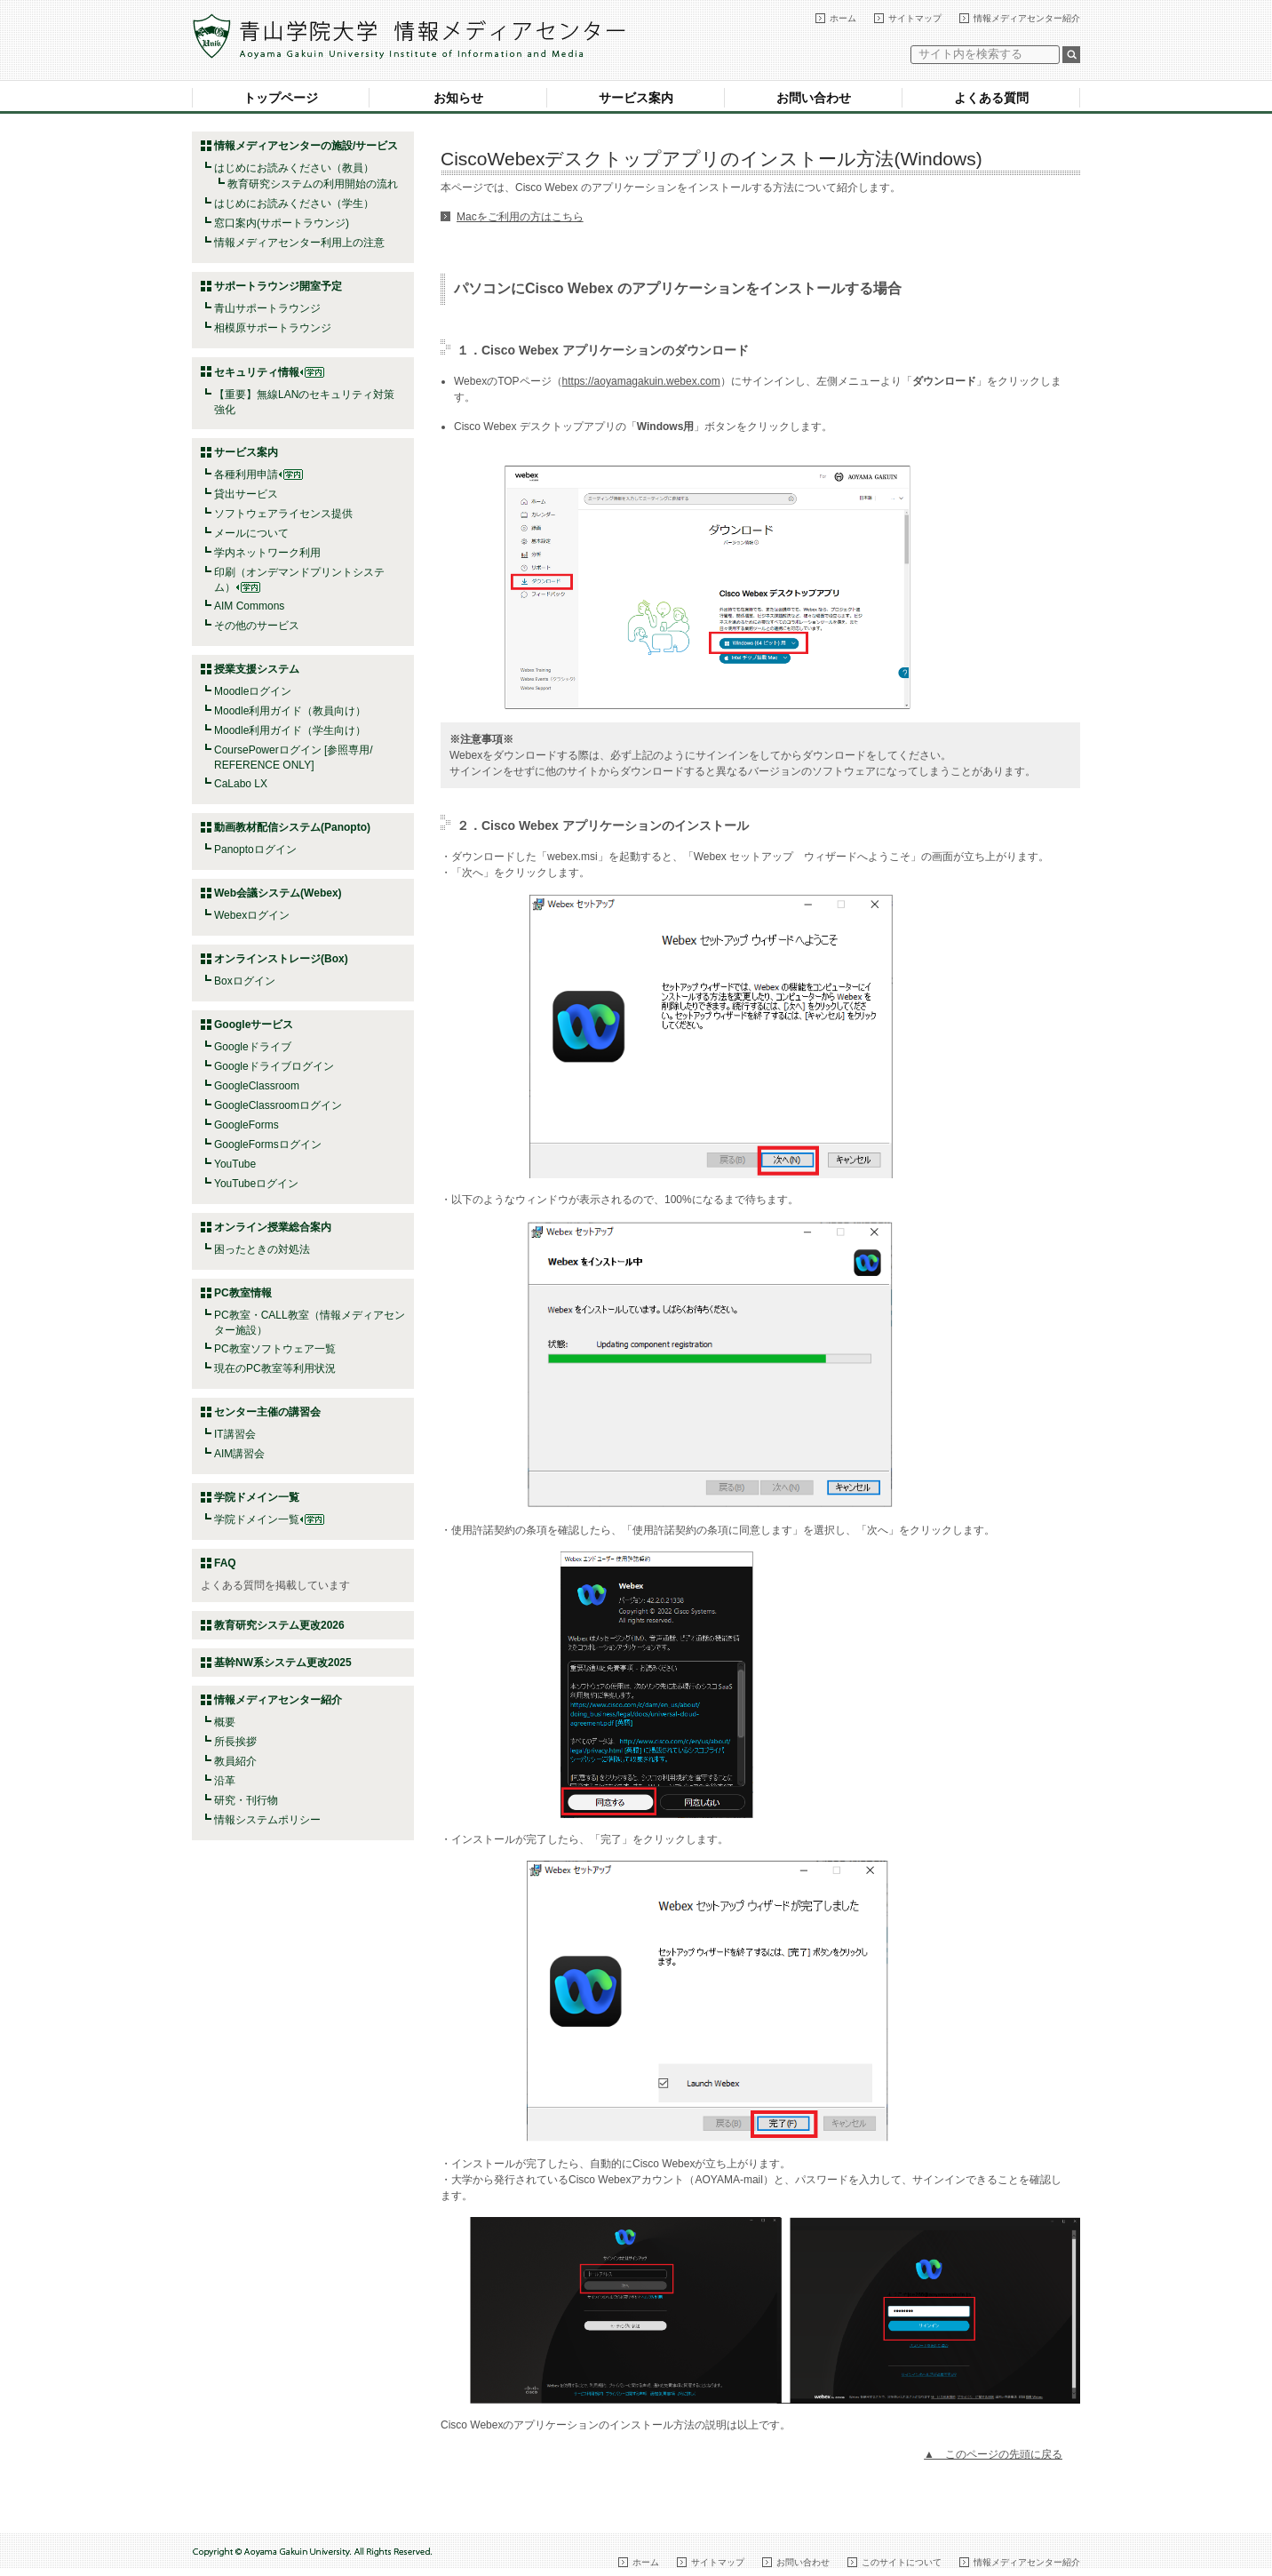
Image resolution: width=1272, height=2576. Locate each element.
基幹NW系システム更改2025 (283, 1662)
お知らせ (458, 98)
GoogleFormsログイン (268, 1144)
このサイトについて (902, 2562)
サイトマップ (915, 18)
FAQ (225, 1563)
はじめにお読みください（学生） (294, 203)
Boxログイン (244, 981)
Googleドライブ (252, 1047)
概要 (224, 1722)
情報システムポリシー (267, 1820)
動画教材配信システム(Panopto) (292, 827)
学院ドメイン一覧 (269, 1519)
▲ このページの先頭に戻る (993, 2454)
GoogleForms (246, 1125)
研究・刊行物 (246, 1800)
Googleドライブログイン (274, 1066)
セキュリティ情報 (269, 372)
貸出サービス (246, 494)
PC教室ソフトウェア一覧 (275, 1349)
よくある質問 (991, 98)
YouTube (235, 1164)
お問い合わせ (813, 98)
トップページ (280, 98)
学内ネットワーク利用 (267, 552)
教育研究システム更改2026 (279, 1625)
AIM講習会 (239, 1454)
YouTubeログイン (256, 1183)
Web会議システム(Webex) (278, 893)
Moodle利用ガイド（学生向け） (290, 730)
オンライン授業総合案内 (272, 1227)
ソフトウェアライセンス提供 (283, 513)
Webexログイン (252, 915)
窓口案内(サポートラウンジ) (281, 223)
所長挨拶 (235, 1741)
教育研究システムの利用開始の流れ (312, 184)
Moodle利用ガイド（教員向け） (290, 711)
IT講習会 (235, 1434)
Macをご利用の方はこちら (520, 217)
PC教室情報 (243, 1293)
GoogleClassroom (256, 1086)
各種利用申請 (246, 474)
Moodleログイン (252, 691)
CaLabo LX (240, 784)
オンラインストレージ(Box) (281, 959)
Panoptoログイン (255, 849)
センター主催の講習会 (267, 1412)
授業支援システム (256, 669)
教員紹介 (235, 1761)
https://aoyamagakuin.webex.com (641, 381)
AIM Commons (249, 606)
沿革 (224, 1780)
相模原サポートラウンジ (272, 328)
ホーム (843, 18)
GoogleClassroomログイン (278, 1105)
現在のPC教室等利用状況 (275, 1368)
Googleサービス (253, 1024)
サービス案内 (636, 98)
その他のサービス (256, 625)
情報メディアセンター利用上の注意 (299, 242)
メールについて (251, 533)
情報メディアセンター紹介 (1027, 18)
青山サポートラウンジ (267, 308)
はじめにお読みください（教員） (294, 168)
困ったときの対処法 (262, 1249)
